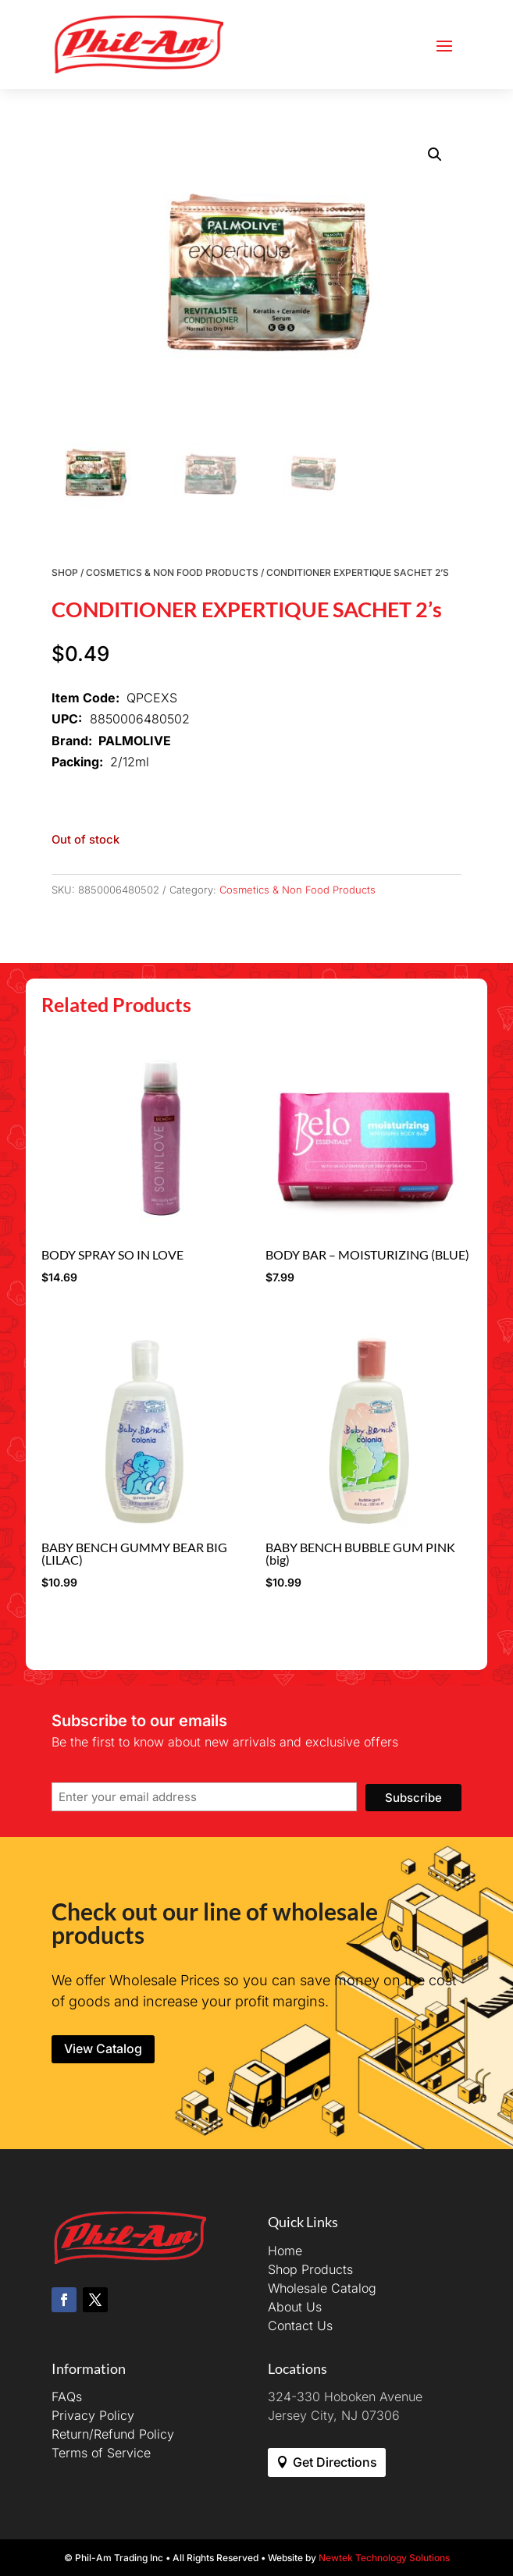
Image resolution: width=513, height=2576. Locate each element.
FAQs (67, 2396)
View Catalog (103, 2048)
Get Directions (335, 2462)
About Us (295, 2307)
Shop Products (310, 2269)
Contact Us (300, 2325)
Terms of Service (101, 2453)
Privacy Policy (93, 2415)
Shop (65, 572)
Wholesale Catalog (322, 2288)
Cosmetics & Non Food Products (172, 572)
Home (285, 2250)
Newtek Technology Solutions (384, 2558)
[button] (435, 154)
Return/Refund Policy (113, 2434)
